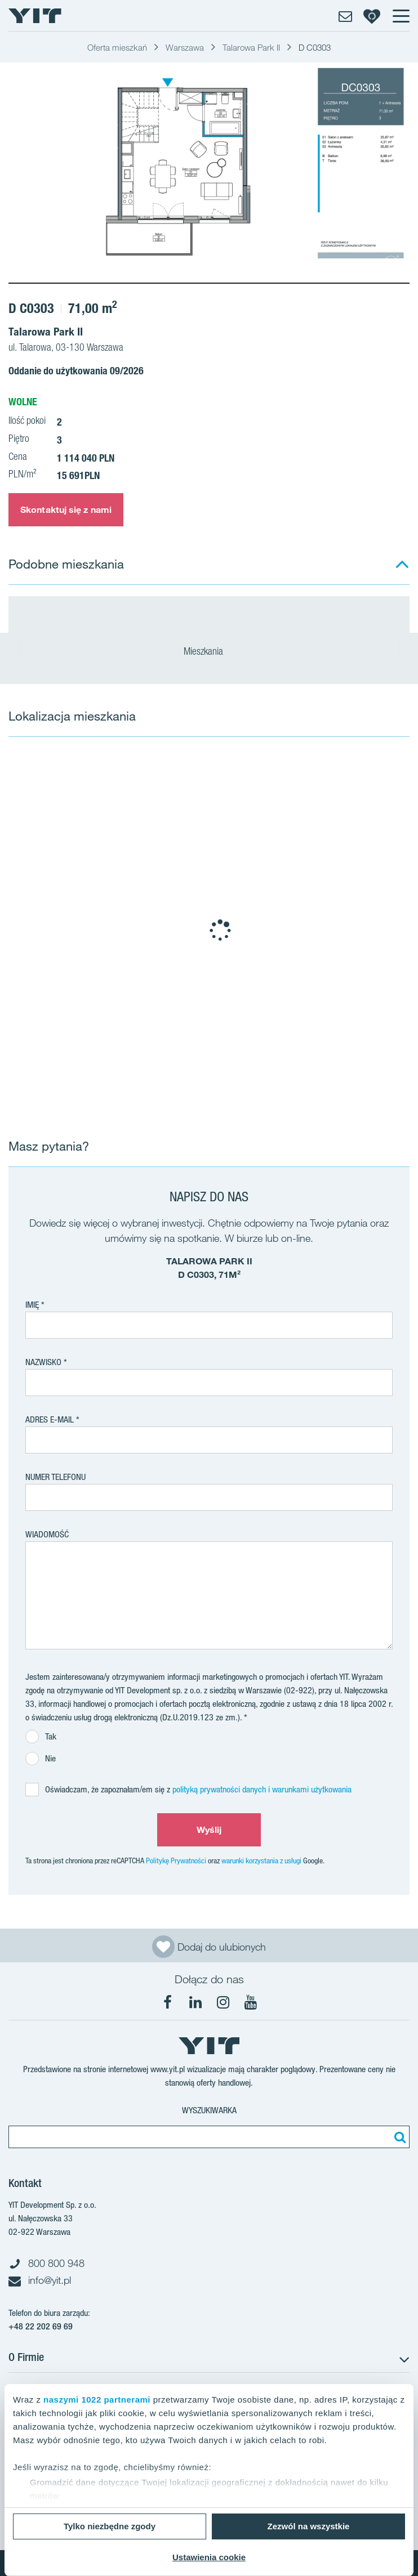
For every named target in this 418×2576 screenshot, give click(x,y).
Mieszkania (209, 652)
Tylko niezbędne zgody (109, 2526)
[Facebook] (168, 2002)
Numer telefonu (55, 1477)
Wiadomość (47, 1534)
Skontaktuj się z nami (66, 509)
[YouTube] (251, 2002)
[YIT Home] (34, 15)
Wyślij (209, 1829)
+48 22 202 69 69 (40, 2326)
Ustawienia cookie (209, 2557)
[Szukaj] (398, 2137)
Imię (32, 1304)
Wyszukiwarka (209, 2110)
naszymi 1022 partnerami (96, 2399)
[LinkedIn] (195, 2002)
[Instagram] (223, 2002)
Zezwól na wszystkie (309, 2526)
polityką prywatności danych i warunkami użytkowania (262, 1789)
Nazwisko (43, 1362)
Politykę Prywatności (176, 1860)
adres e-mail (49, 1419)
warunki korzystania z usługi (261, 1860)
